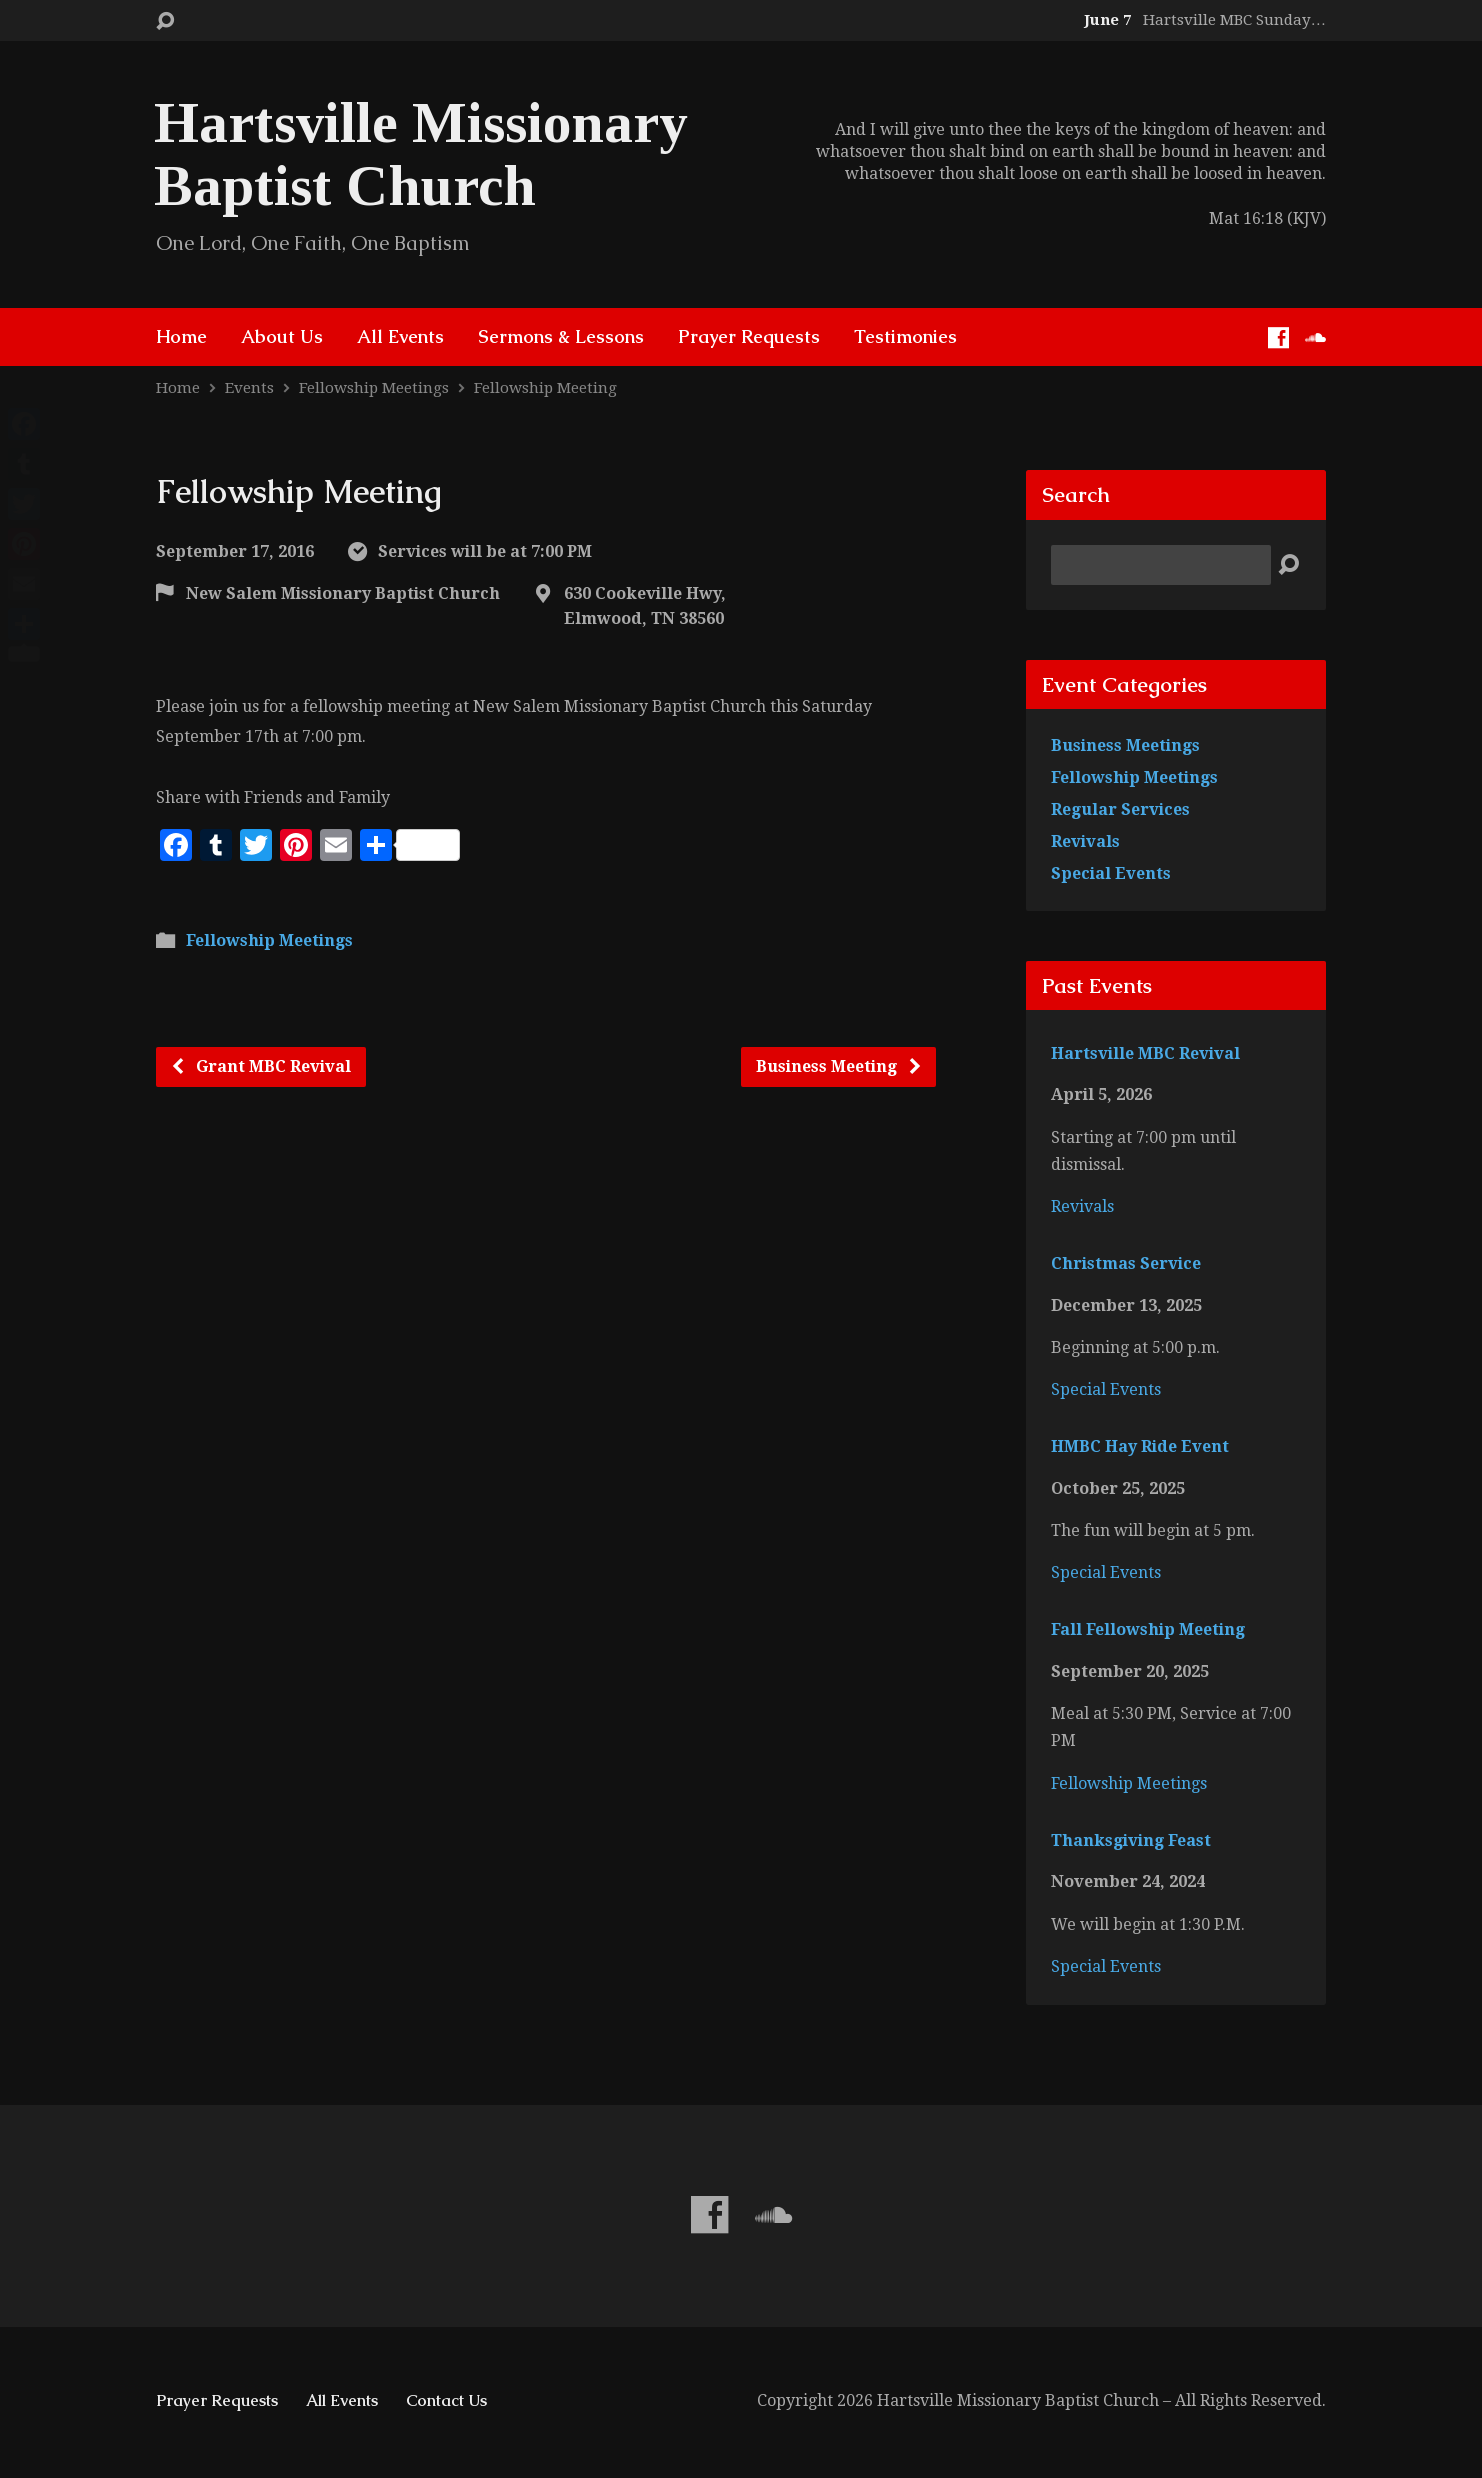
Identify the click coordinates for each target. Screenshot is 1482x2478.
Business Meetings (1125, 745)
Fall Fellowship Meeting (1148, 1629)
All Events (400, 337)
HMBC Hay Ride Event (1140, 1446)
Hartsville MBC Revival (1145, 1053)
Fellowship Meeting (545, 388)
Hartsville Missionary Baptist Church (421, 154)
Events (249, 388)
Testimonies (905, 337)
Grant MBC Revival (260, 1066)
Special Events (1111, 873)
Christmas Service (1126, 1263)
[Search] (1161, 565)
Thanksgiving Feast (1131, 1840)
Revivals (1085, 841)
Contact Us (446, 2400)
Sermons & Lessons (561, 337)
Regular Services (1120, 809)
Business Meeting (839, 1066)
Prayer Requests (749, 337)
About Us (282, 337)
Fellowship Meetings (374, 388)
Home (181, 337)
